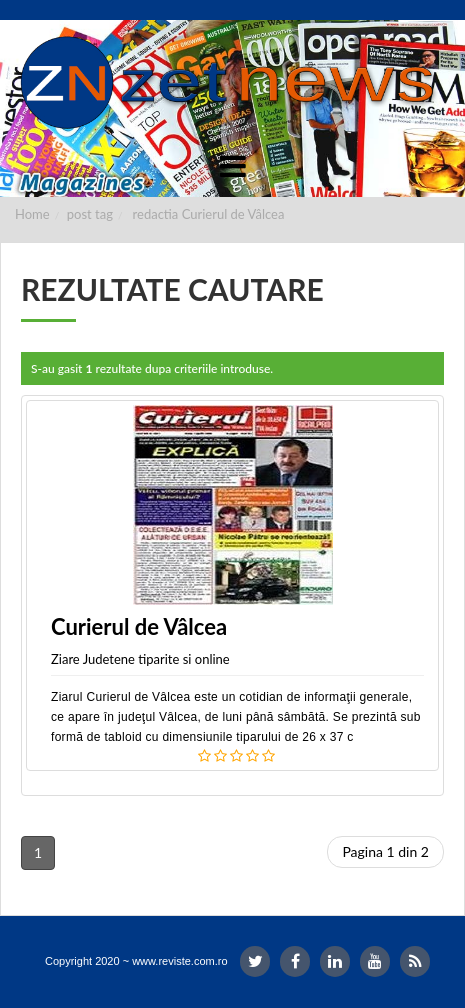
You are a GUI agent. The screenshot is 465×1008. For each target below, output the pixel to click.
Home (32, 214)
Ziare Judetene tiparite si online (140, 659)
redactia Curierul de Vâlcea (209, 214)
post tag (90, 214)
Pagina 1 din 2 (385, 851)
